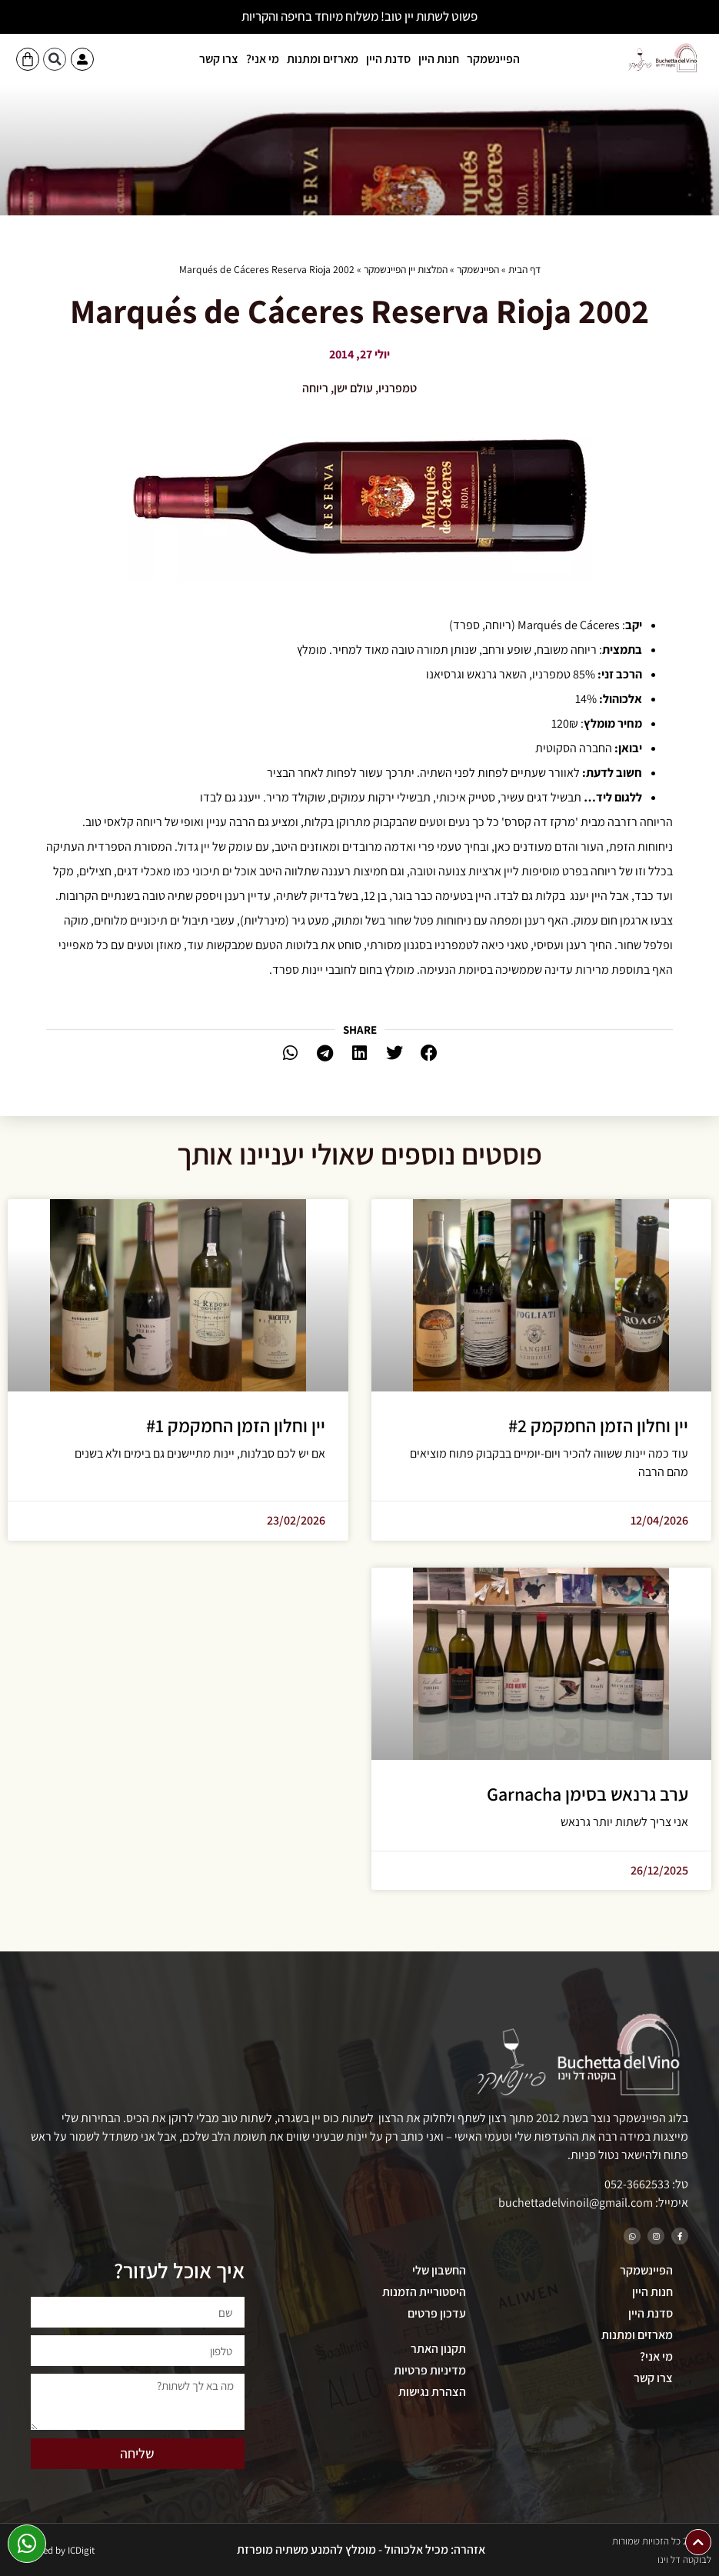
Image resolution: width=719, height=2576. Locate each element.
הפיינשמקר (493, 59)
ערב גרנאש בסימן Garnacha (587, 1793)
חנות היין (438, 59)
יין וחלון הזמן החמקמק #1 (235, 1425)
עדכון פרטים (437, 2313)
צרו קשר (218, 59)
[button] (54, 59)
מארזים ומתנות (322, 59)
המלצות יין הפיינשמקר (406, 269)
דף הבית (524, 269)
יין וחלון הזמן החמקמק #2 (598, 1425)
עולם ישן (353, 388)
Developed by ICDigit (52, 2550)
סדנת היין (388, 59)
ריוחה (315, 388)
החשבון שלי (439, 2270)
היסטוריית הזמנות (424, 2292)
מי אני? (262, 59)
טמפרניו (397, 388)
